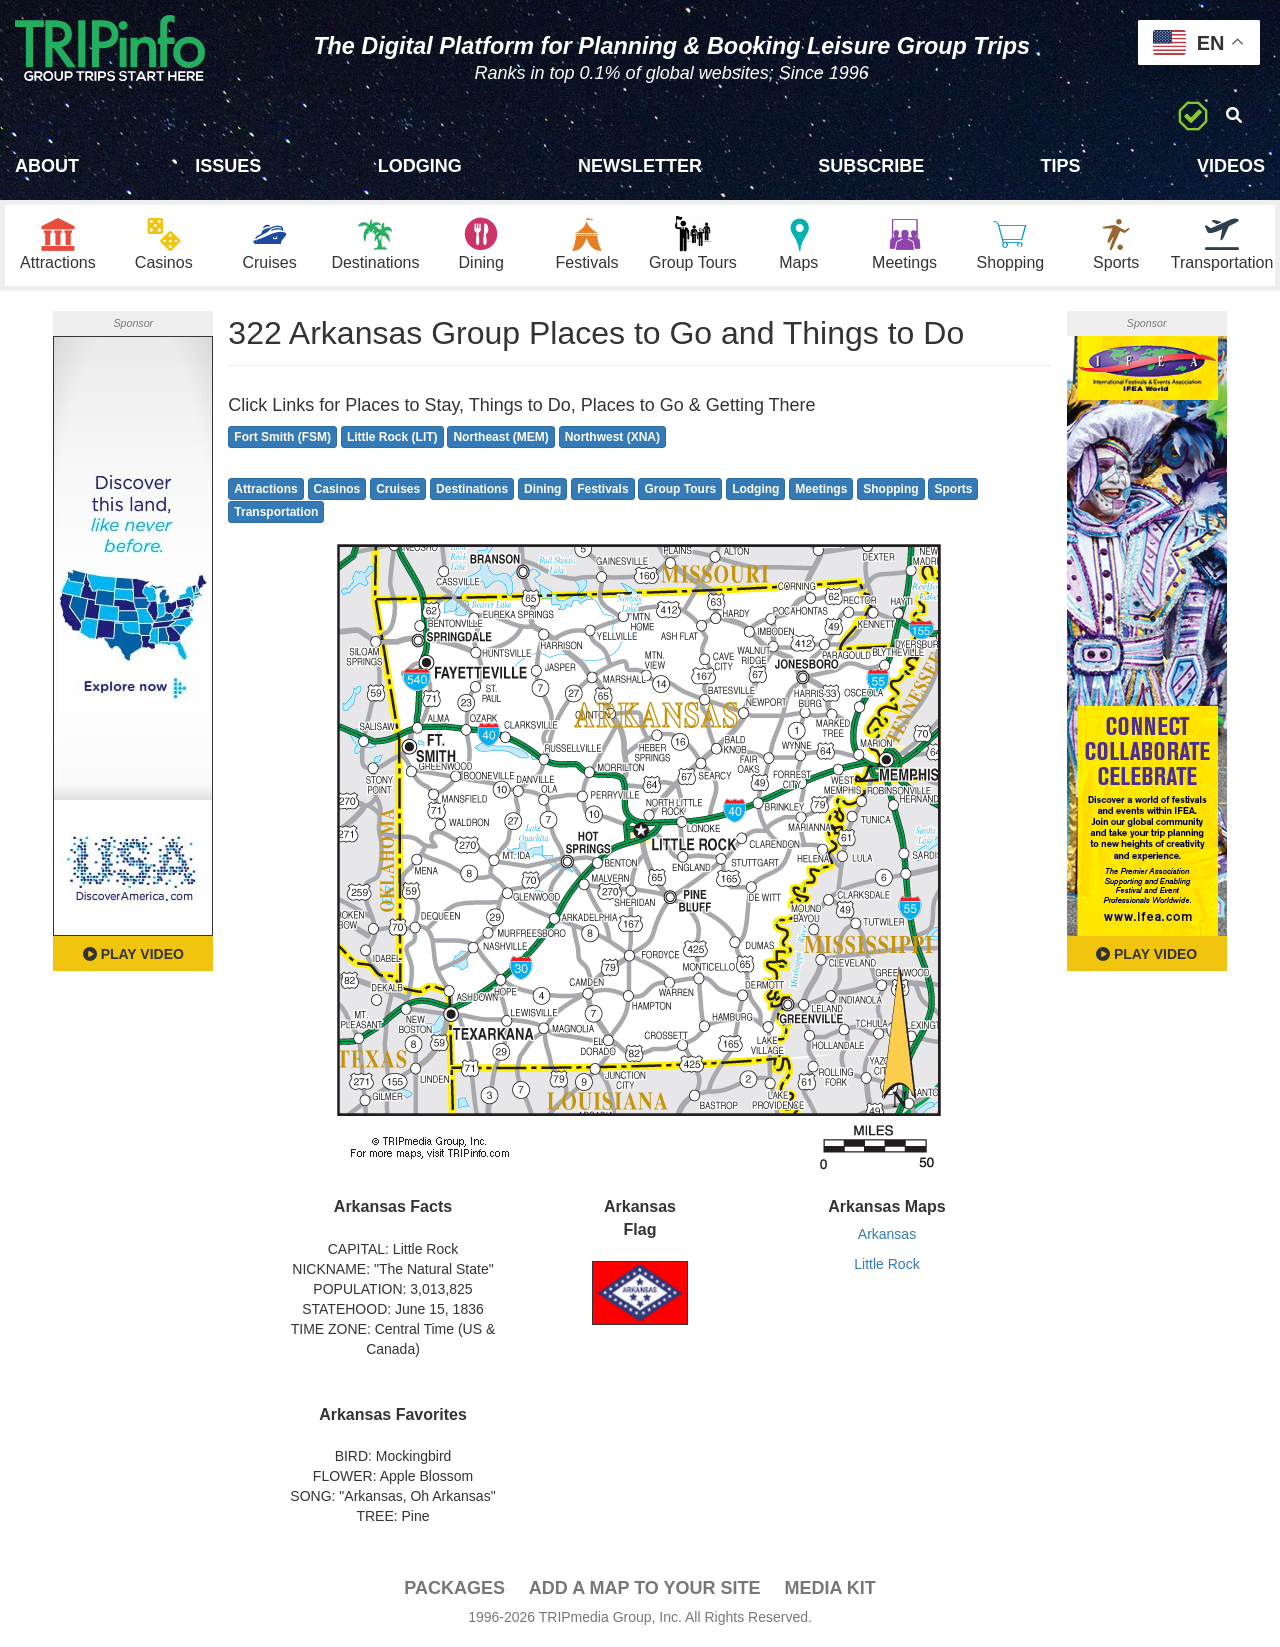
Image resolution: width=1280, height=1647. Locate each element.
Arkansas (887, 1234)
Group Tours (680, 489)
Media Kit (829, 1588)
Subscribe (871, 166)
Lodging (420, 166)
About (47, 166)
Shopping (890, 489)
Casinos (337, 489)
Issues (228, 166)
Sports (953, 489)
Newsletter (640, 166)
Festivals (602, 489)
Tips (1061, 166)
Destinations (472, 489)
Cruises (398, 489)
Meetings (821, 489)
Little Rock (886, 1264)
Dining (542, 489)
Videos (1231, 166)
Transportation (276, 512)
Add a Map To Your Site (645, 1588)
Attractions (265, 489)
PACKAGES (454, 1588)
